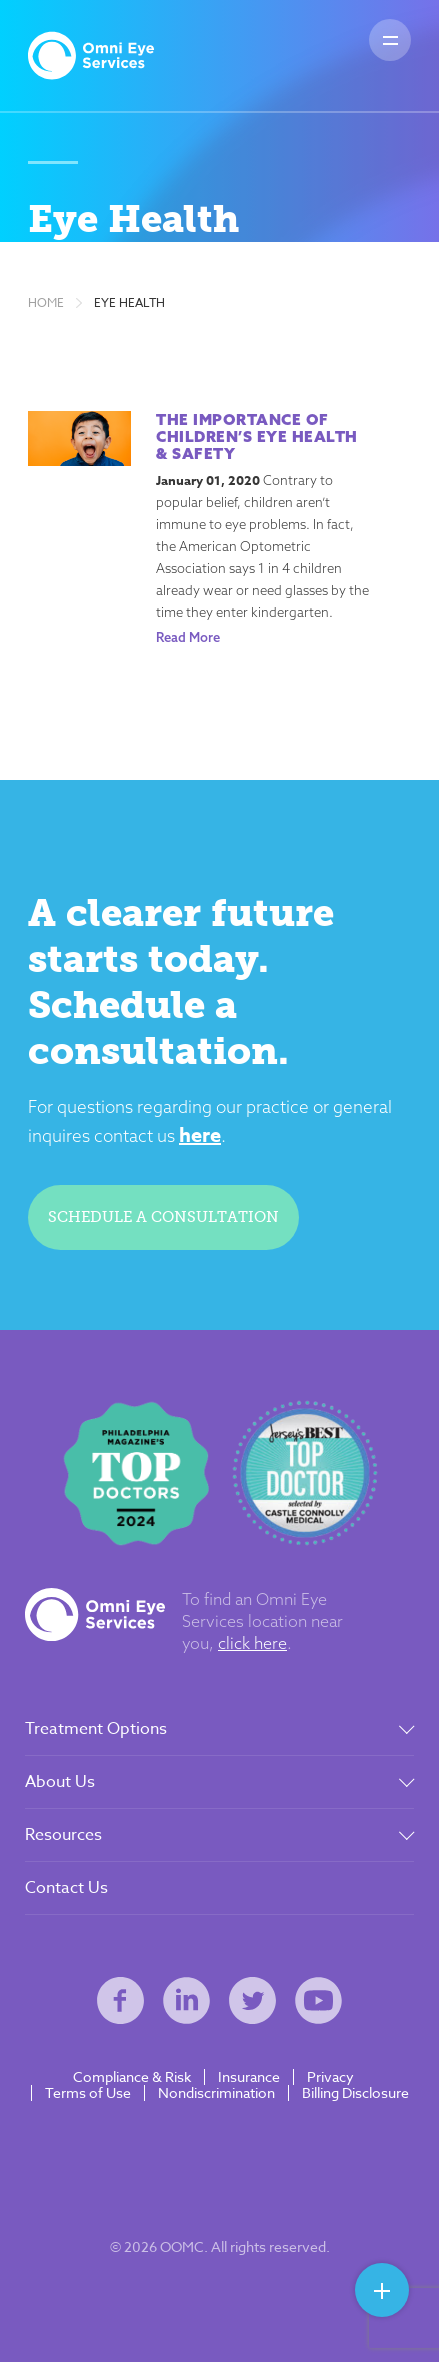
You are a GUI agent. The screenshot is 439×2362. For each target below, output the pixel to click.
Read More (188, 637)
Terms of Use (88, 2093)
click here (252, 1643)
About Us (60, 1782)
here (200, 1134)
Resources (63, 1835)
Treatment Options (96, 1729)
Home (46, 303)
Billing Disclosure (355, 2093)
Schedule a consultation (163, 1217)
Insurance (249, 2077)
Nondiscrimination (216, 2093)
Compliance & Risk (132, 2077)
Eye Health (129, 303)
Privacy (330, 2077)
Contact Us (66, 1888)
